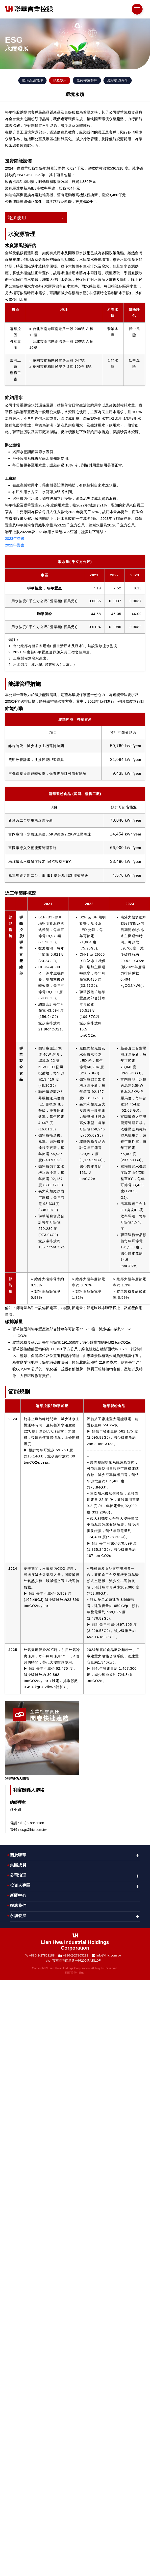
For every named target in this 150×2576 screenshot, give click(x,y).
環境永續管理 (32, 80)
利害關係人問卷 (17, 1779)
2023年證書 (14, 538)
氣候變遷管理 (86, 80)
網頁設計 (71, 1973)
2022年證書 (14, 545)
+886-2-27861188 (42, 1955)
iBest (82, 1973)
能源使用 (60, 80)
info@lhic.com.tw (109, 1955)
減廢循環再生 (117, 80)
